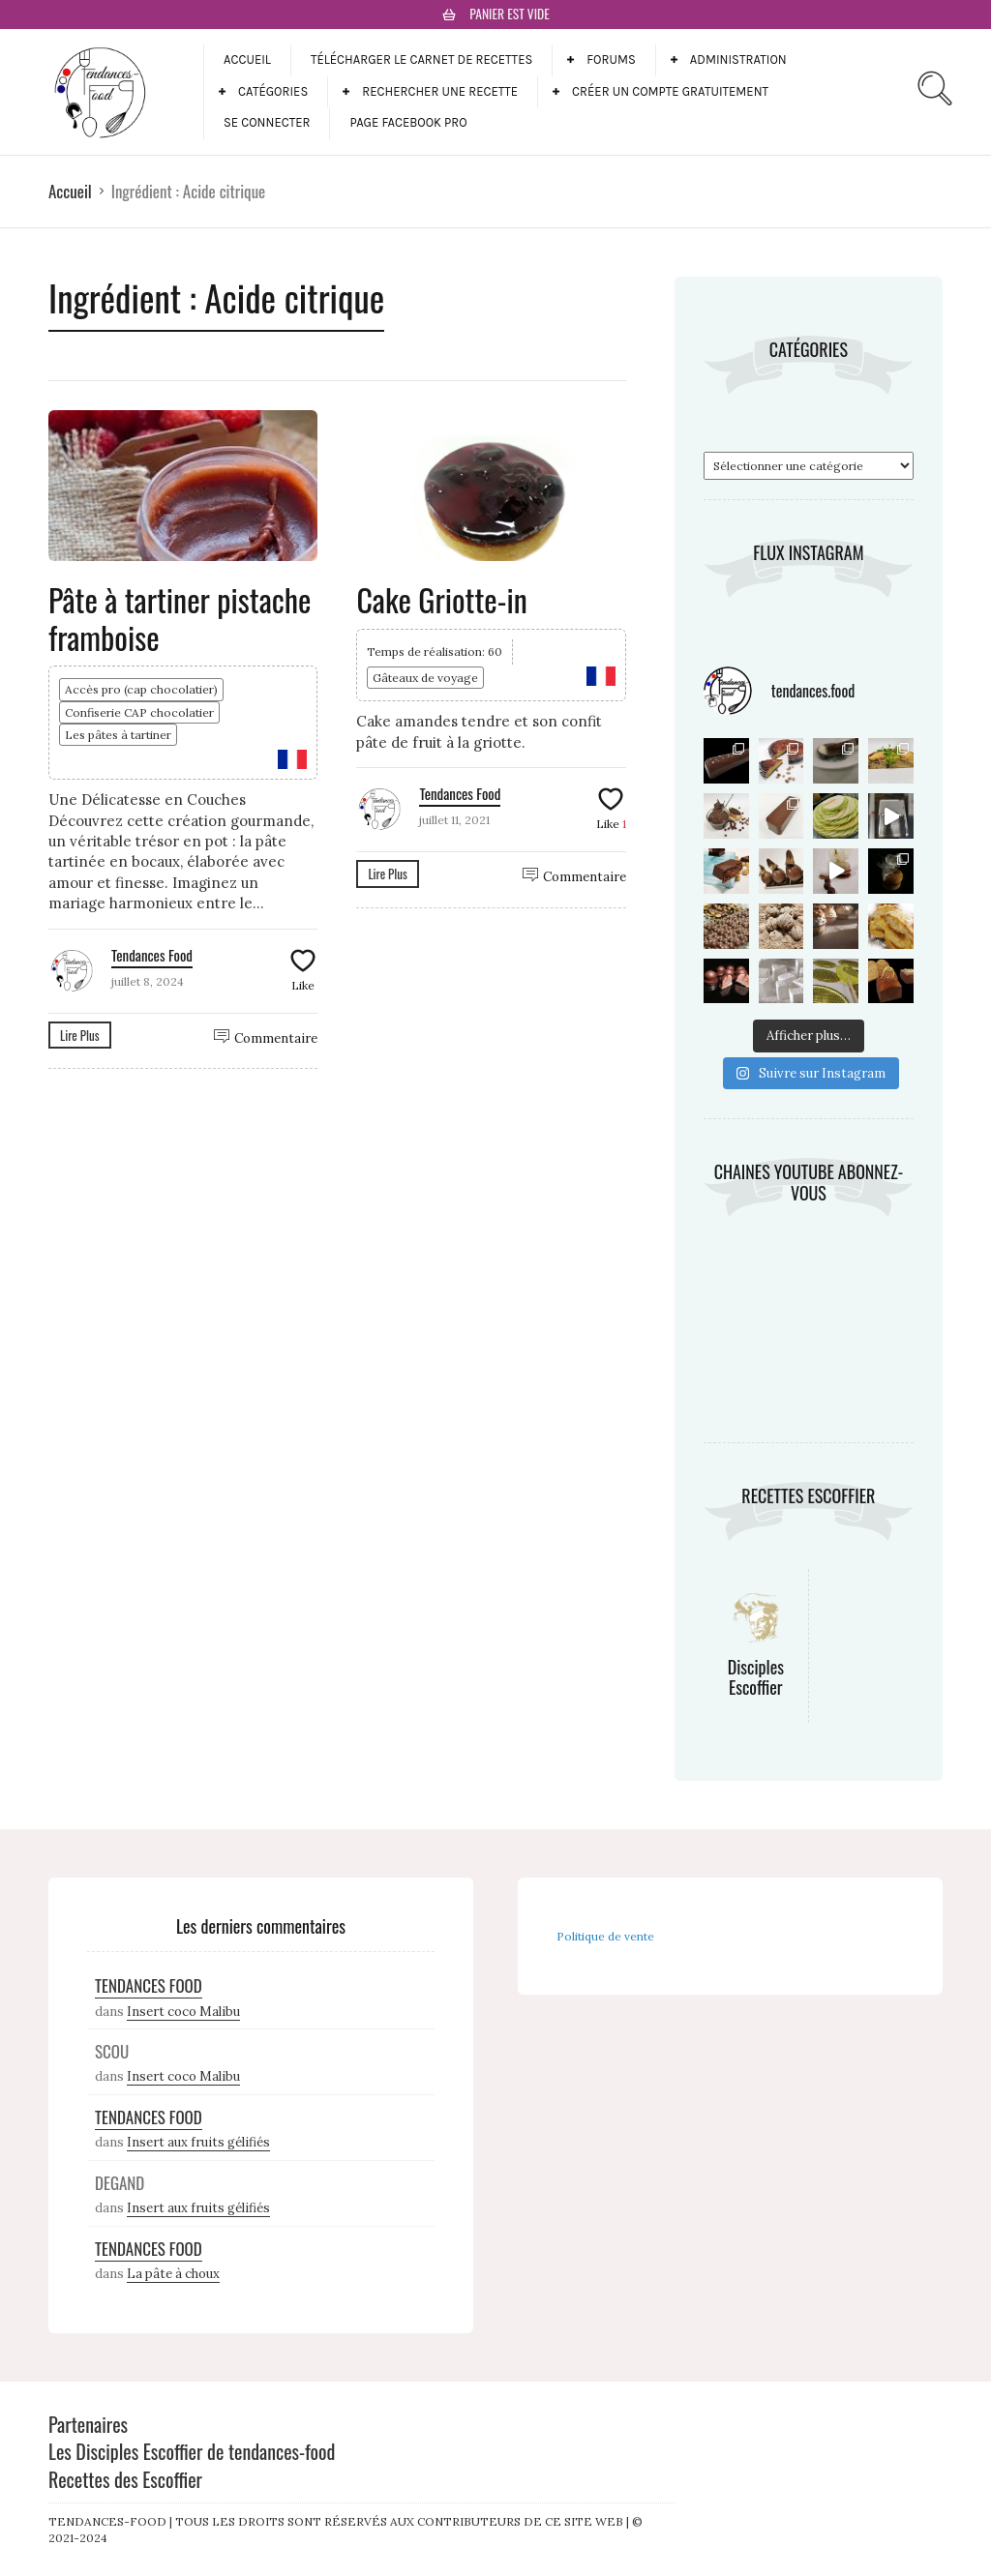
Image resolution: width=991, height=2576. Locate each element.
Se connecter (267, 122)
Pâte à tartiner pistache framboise (180, 618)
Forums (611, 59)
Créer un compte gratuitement (670, 91)
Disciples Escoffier (756, 1677)
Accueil (247, 59)
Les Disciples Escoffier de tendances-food (191, 2451)
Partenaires (88, 2424)
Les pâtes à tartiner (118, 734)
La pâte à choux (173, 2273)
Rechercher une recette (440, 91)
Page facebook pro (407, 122)
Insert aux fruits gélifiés (198, 2142)
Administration (738, 59)
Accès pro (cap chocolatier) (141, 689)
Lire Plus (80, 1035)
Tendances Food (152, 954)
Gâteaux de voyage (425, 677)
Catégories (273, 91)
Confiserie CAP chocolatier (139, 712)
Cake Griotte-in (441, 599)
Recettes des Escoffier (125, 2479)
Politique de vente (605, 1936)
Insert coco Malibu (183, 2011)
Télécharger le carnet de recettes (421, 59)
